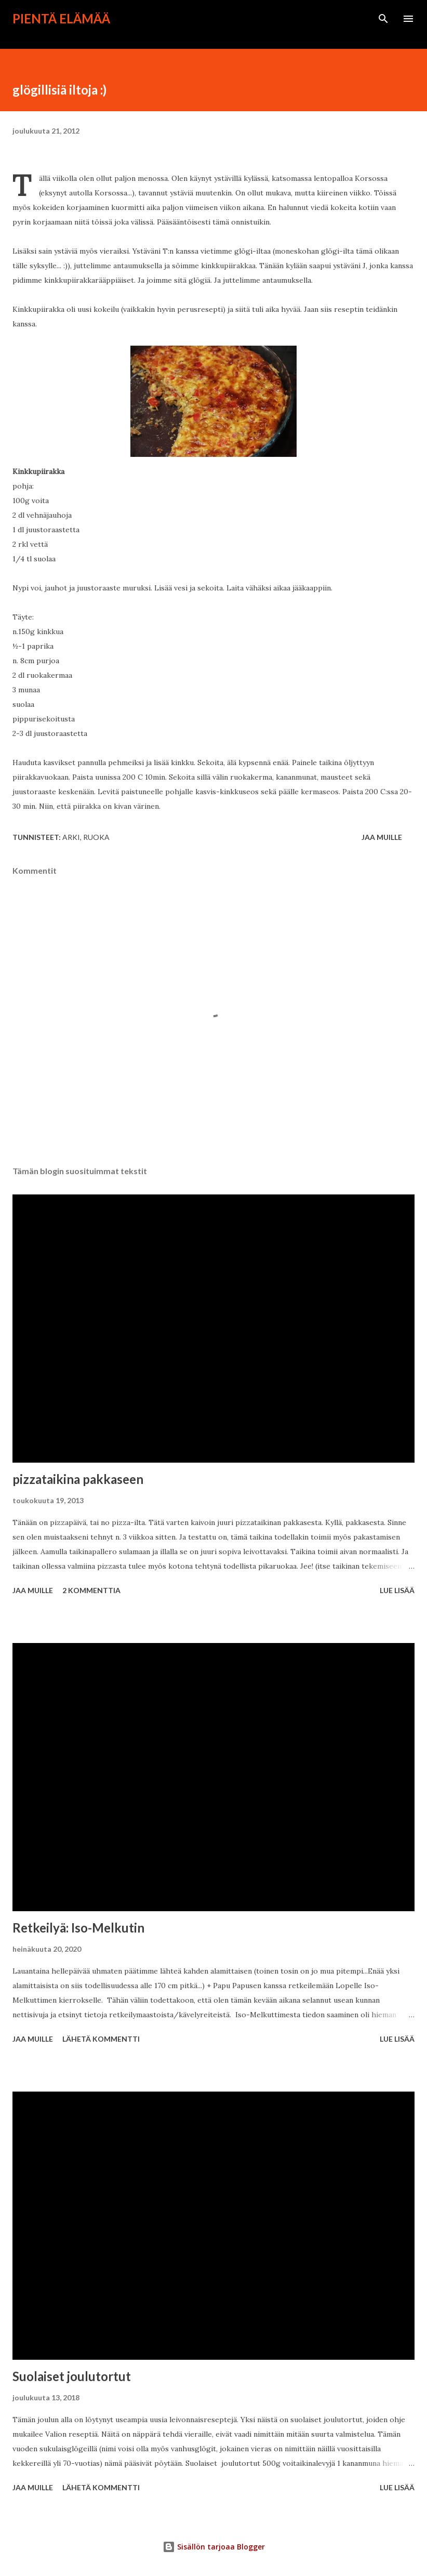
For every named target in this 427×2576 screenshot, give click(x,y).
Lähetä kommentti (101, 2038)
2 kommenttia (91, 1590)
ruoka (96, 837)
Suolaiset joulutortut (71, 2376)
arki (71, 837)
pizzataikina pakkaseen (77, 1479)
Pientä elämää (61, 18)
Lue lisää (397, 1590)
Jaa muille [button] (382, 837)
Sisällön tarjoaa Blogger (214, 2547)
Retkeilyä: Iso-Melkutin (78, 1927)
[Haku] (383, 18)
